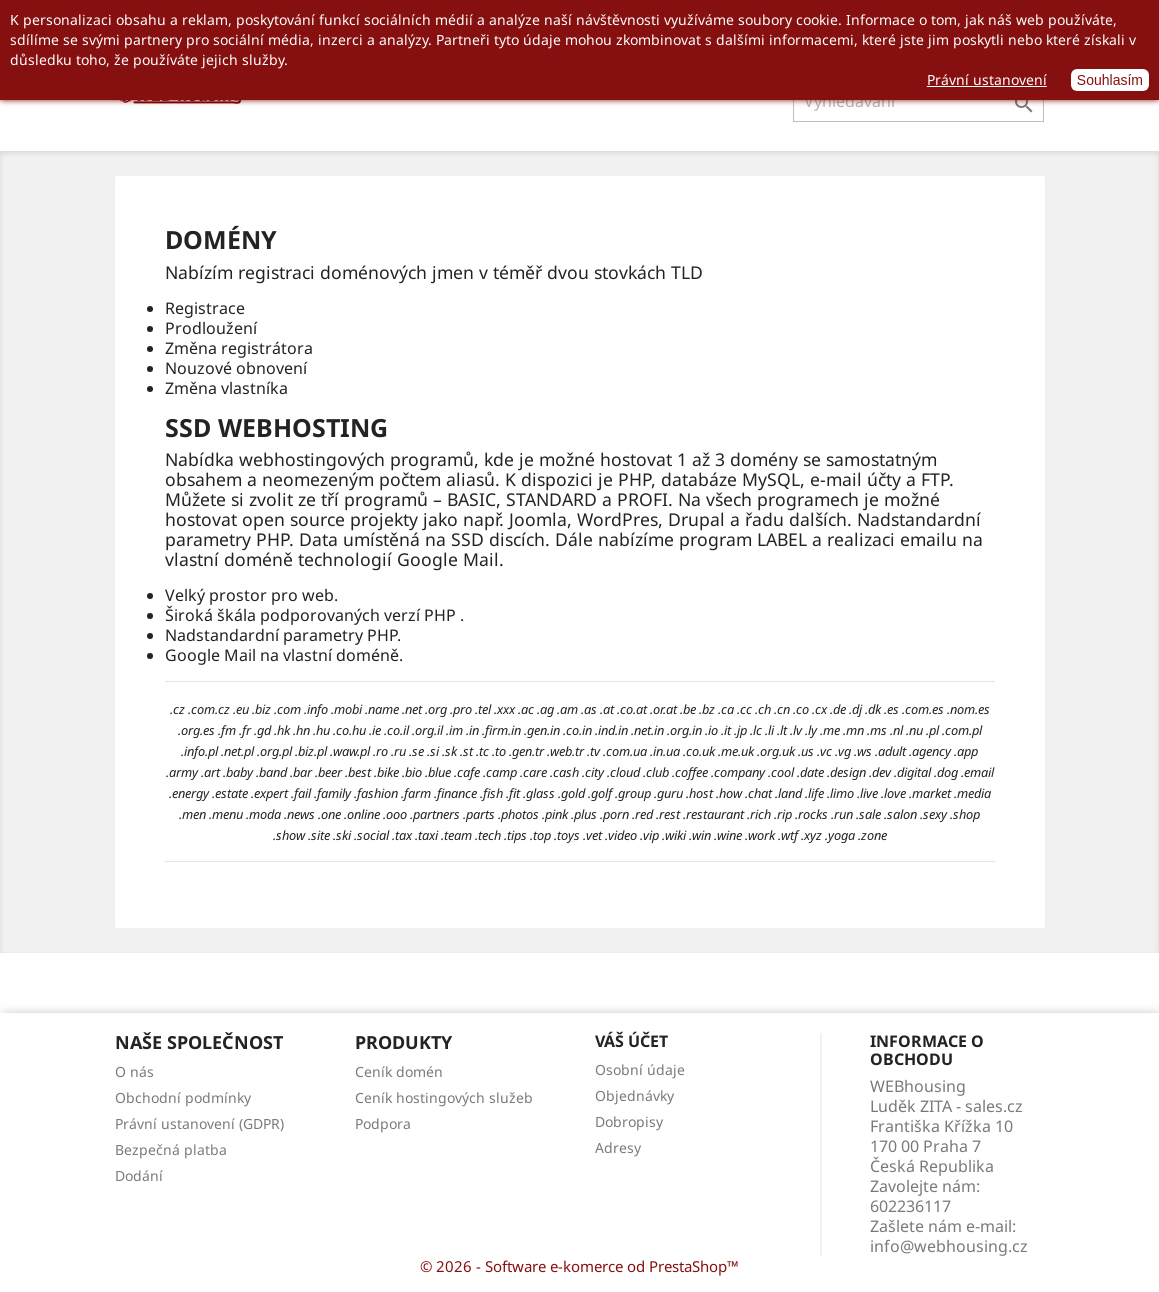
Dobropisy (629, 1121)
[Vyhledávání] (918, 101)
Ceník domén (399, 1071)
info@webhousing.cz (949, 1246)
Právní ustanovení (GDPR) (199, 1123)
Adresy (618, 1147)
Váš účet (631, 1041)
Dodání (139, 1175)
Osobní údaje (640, 1069)
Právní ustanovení (987, 79)
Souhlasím (1110, 80)
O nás (134, 1071)
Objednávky (634, 1095)
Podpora (383, 1123)
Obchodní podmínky (183, 1097)
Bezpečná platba (171, 1149)
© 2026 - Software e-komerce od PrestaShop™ (579, 1266)
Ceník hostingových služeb (444, 1097)
